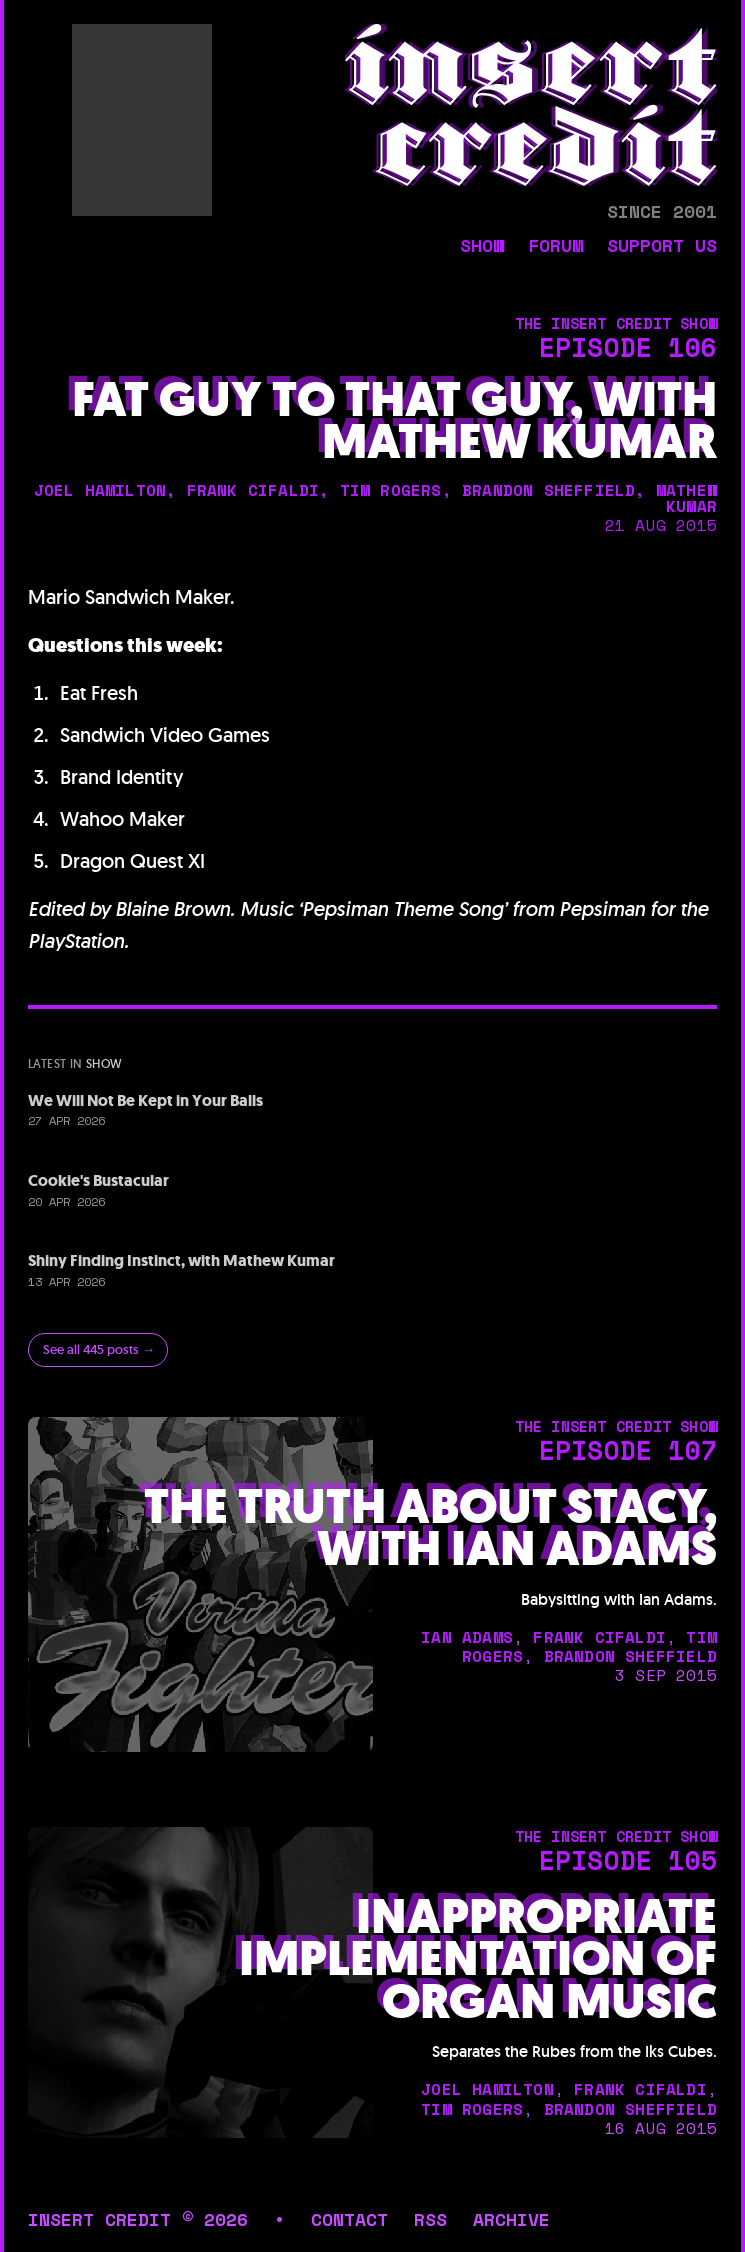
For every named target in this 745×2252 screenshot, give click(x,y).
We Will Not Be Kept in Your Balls (145, 1100)
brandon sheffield (548, 490)
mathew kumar (686, 498)
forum (555, 247)
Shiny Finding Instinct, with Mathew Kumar (181, 1260)
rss (430, 2219)
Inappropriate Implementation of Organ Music (478, 1959)
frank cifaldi (253, 490)
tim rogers (391, 490)
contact (349, 2219)
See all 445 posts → (99, 1349)
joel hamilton (100, 490)
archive (511, 2219)
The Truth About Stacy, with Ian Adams (430, 1528)
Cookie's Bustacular (98, 1180)
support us (662, 247)
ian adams (467, 1637)
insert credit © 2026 (138, 2219)
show (482, 247)
